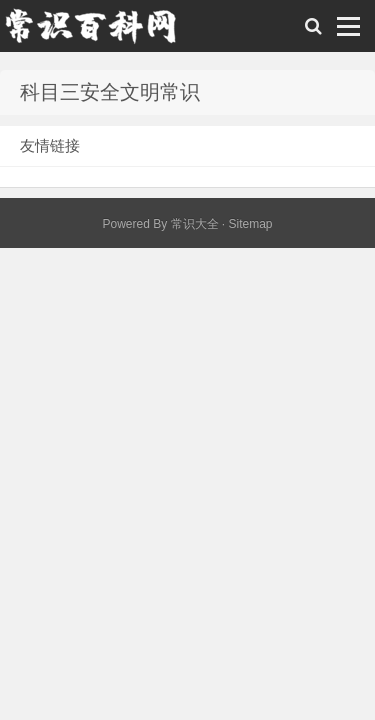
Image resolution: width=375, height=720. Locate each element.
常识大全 (195, 224)
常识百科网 (100, 31)
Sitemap (251, 224)
